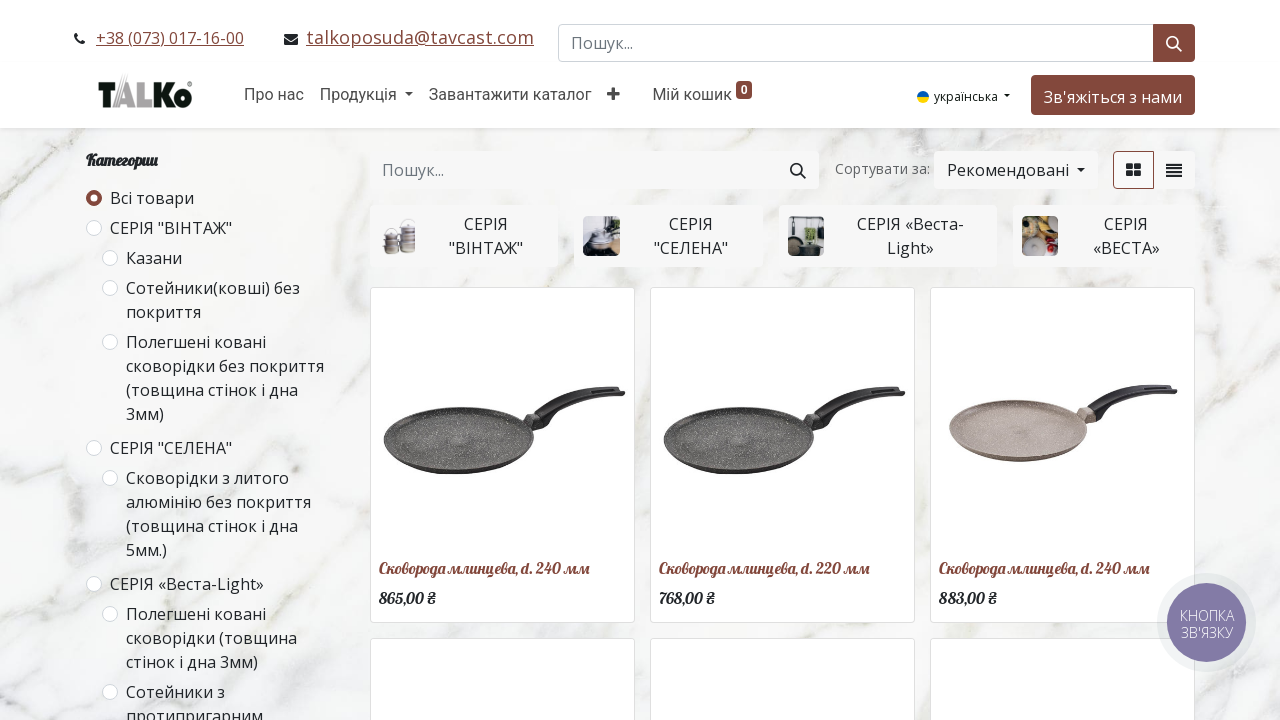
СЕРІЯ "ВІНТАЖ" (171, 228)
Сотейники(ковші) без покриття (213, 300)
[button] (613, 95)
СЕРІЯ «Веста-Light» (187, 584)
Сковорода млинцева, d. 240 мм (484, 568)
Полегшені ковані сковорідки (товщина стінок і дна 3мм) (211, 638)
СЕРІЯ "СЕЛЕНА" (171, 448)
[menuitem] (274, 95)
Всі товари (152, 198)
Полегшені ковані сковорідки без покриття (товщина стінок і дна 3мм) (225, 378)
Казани (154, 258)
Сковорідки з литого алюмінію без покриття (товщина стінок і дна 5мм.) (218, 514)
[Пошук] (1174, 43)
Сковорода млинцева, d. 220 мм (764, 568)
